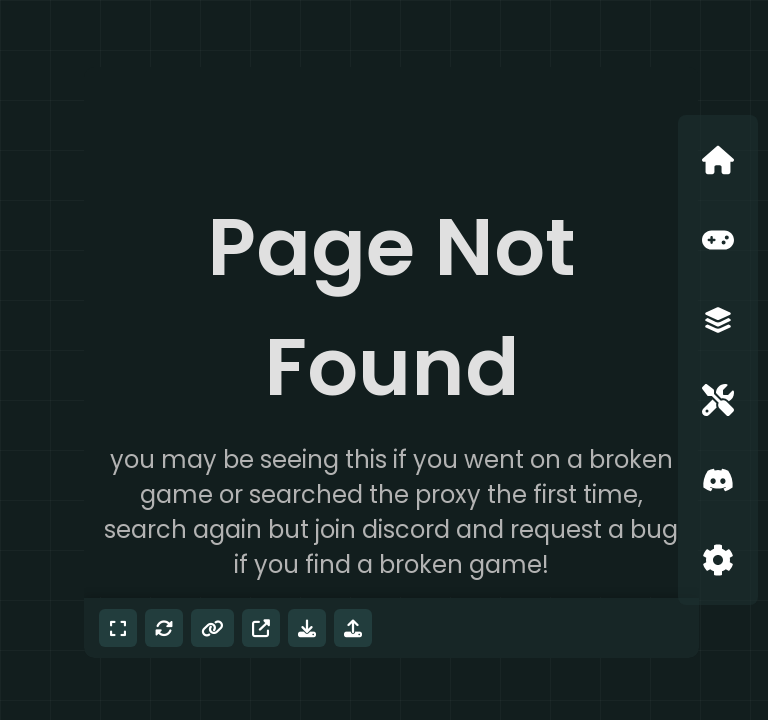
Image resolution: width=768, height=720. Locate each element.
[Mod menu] (353, 628)
